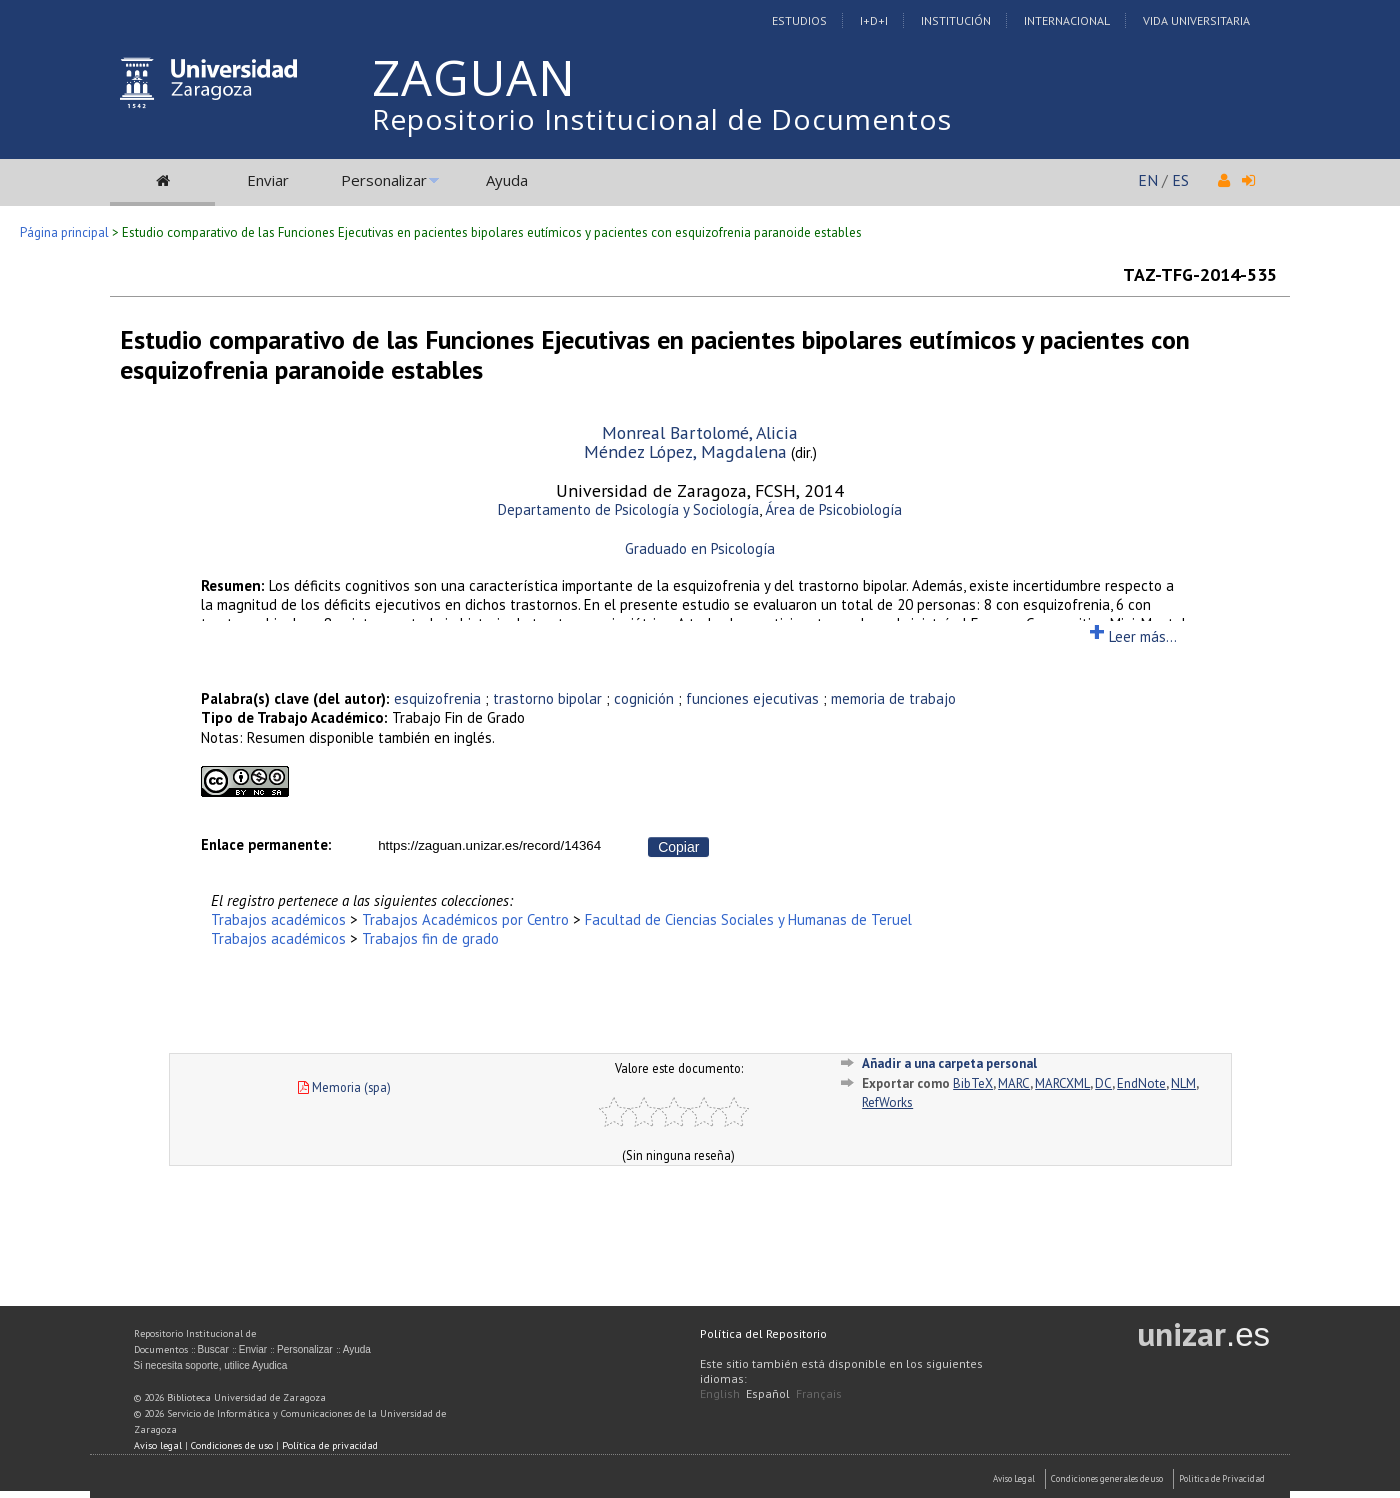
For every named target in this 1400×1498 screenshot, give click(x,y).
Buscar (213, 1349)
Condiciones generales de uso (1107, 1478)
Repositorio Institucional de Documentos (662, 119)
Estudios (799, 20)
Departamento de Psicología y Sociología (628, 509)
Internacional (1067, 20)
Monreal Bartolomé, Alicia (700, 432)
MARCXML (1062, 1083)
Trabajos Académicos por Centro (465, 919)
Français (819, 1393)
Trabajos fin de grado (430, 938)
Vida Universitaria (1196, 20)
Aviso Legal (1014, 1478)
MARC (1014, 1083)
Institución (956, 20)
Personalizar (384, 180)
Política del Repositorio (763, 1333)
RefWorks (887, 1102)
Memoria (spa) (344, 1087)
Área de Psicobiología (833, 509)
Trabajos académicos (278, 919)
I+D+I (874, 20)
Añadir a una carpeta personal (949, 1063)
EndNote (1141, 1083)
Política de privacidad (330, 1445)
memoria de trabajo (893, 698)
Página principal (64, 232)
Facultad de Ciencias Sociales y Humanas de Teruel (748, 919)
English (720, 1393)
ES (1180, 180)
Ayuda (507, 180)
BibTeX (973, 1083)
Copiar (678, 847)
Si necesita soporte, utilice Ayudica (211, 1365)
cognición (644, 698)
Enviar (268, 180)
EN (1148, 180)
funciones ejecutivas (752, 698)
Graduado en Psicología (700, 548)
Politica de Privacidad (1222, 1478)
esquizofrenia (437, 698)
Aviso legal (158, 1445)
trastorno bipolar (547, 698)
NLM (1183, 1083)
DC (1103, 1083)
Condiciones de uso (232, 1445)
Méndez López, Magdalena (685, 451)
